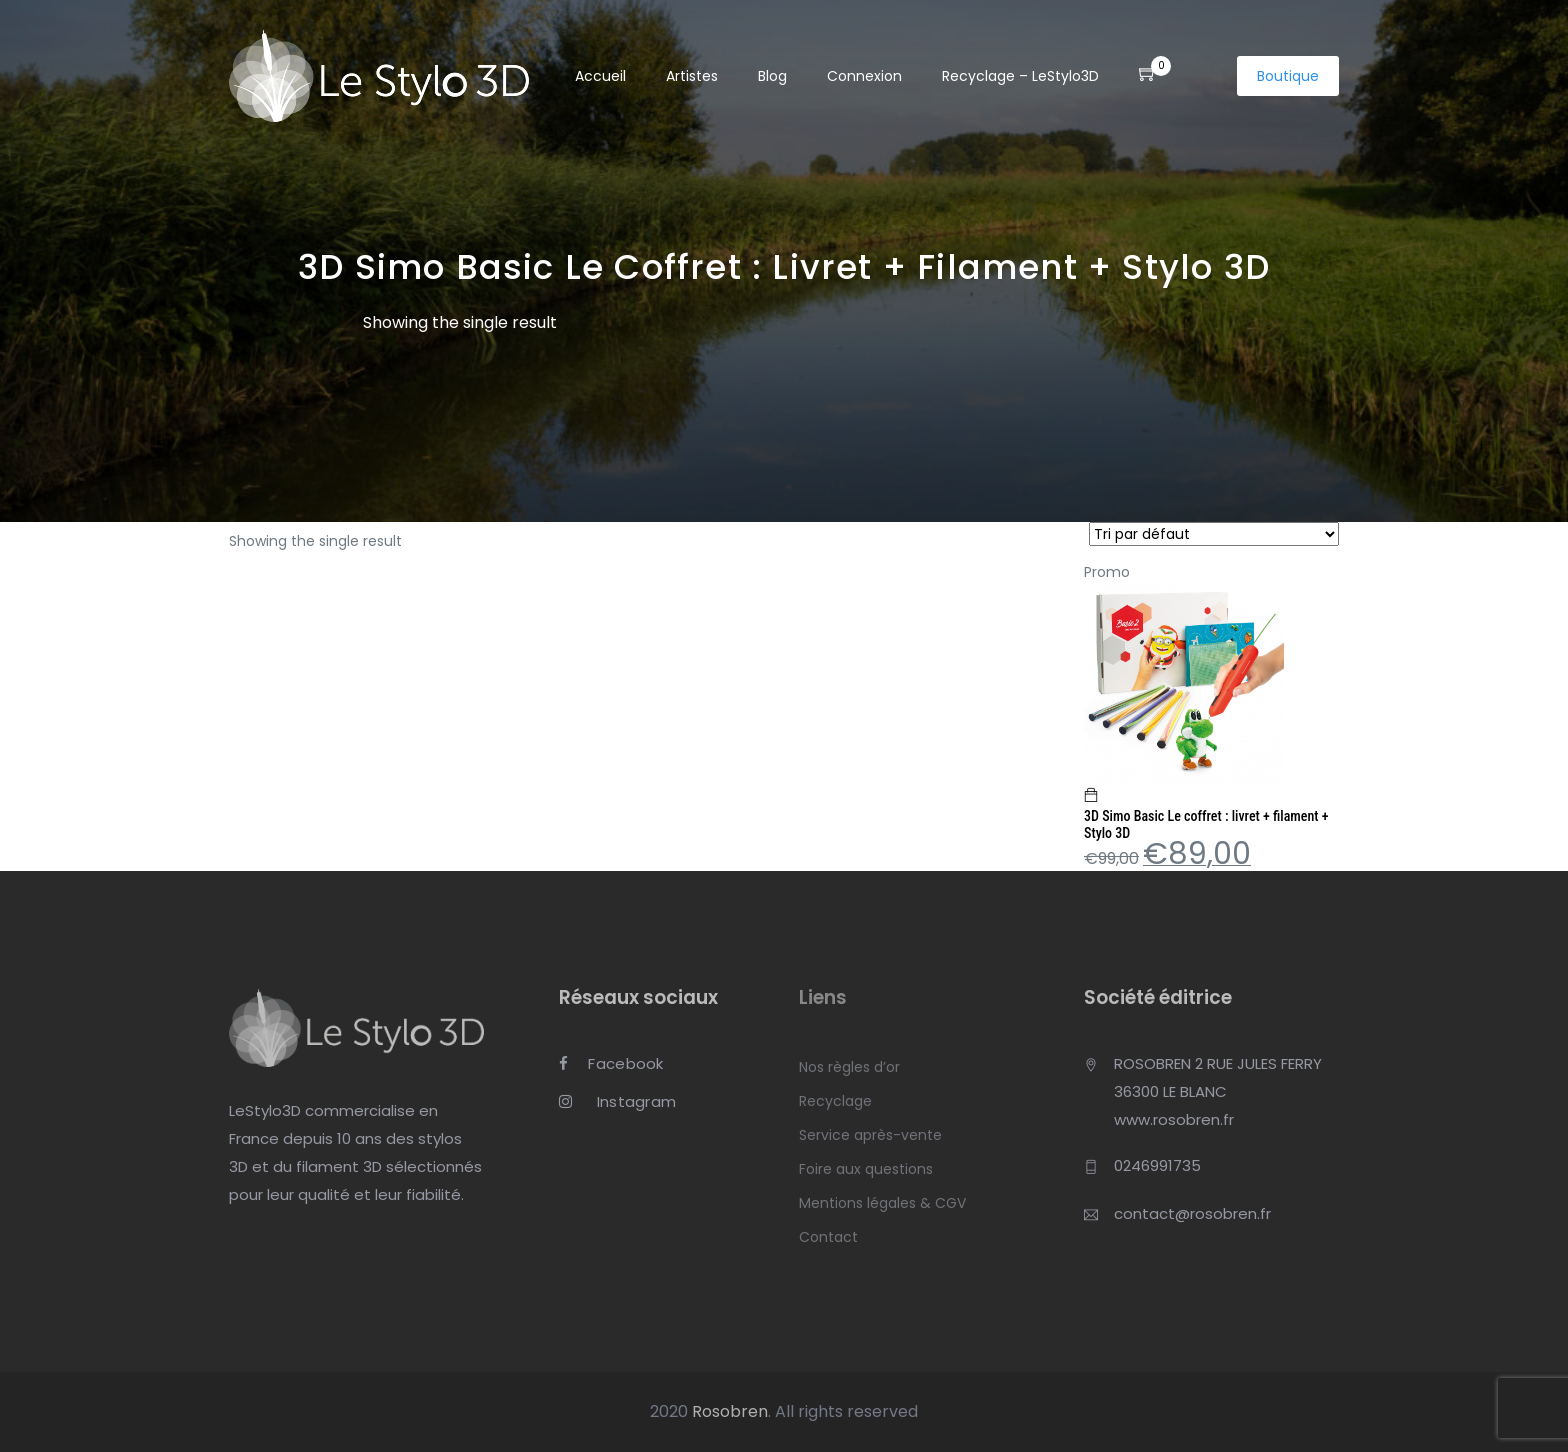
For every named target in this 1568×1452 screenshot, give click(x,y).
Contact (828, 1237)
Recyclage (835, 1101)
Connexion (864, 76)
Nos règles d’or (849, 1067)
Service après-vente (870, 1135)
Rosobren (730, 1411)
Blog (772, 76)
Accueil (600, 76)
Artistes (692, 76)
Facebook (611, 1064)
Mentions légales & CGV (882, 1203)
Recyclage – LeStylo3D (1020, 76)
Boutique (1288, 76)
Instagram (617, 1102)
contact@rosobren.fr (1192, 1213)
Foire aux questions (866, 1169)
